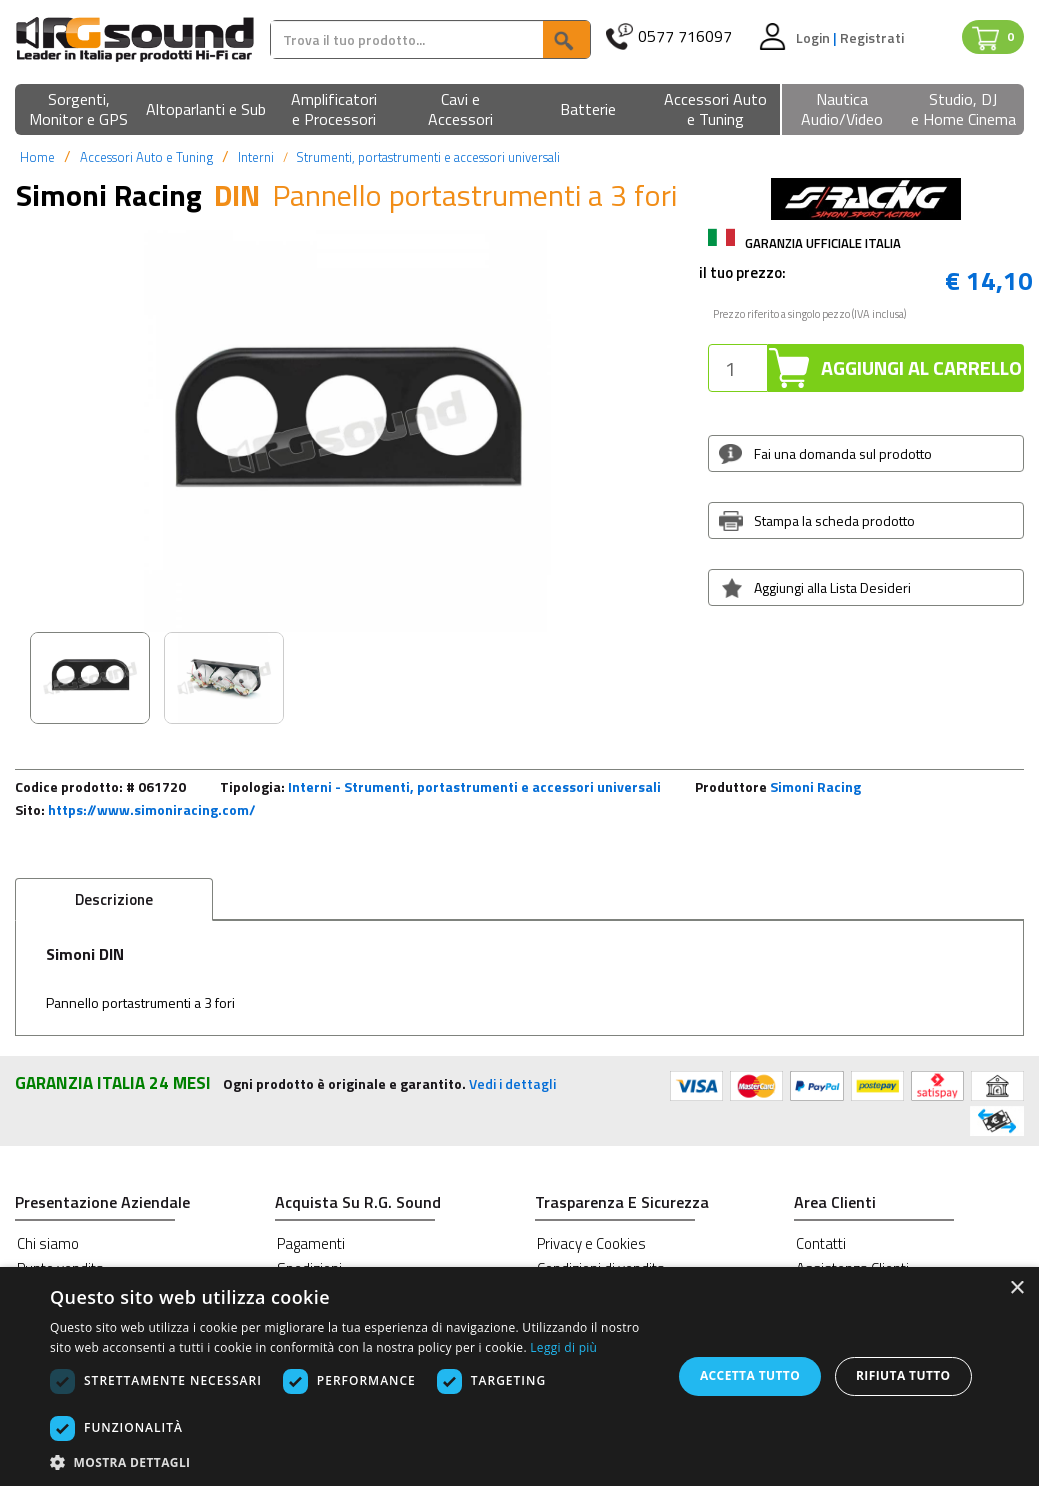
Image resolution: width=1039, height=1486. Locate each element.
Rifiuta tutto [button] (903, 1375)
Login (814, 37)
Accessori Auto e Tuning (146, 157)
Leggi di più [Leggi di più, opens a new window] (563, 1347)
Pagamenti (311, 1243)
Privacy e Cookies (591, 1243)
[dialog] (519, 1376)
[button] (78, 110)
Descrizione (114, 899)
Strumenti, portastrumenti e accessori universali (428, 157)
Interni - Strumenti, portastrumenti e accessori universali (474, 786)
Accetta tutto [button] (750, 1375)
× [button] (1016, 1288)
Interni (256, 157)
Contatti (821, 1243)
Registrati (872, 37)
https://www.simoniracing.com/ (152, 809)
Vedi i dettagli (512, 1083)
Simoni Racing (815, 786)
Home (37, 157)
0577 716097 (685, 36)
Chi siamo (48, 1243)
